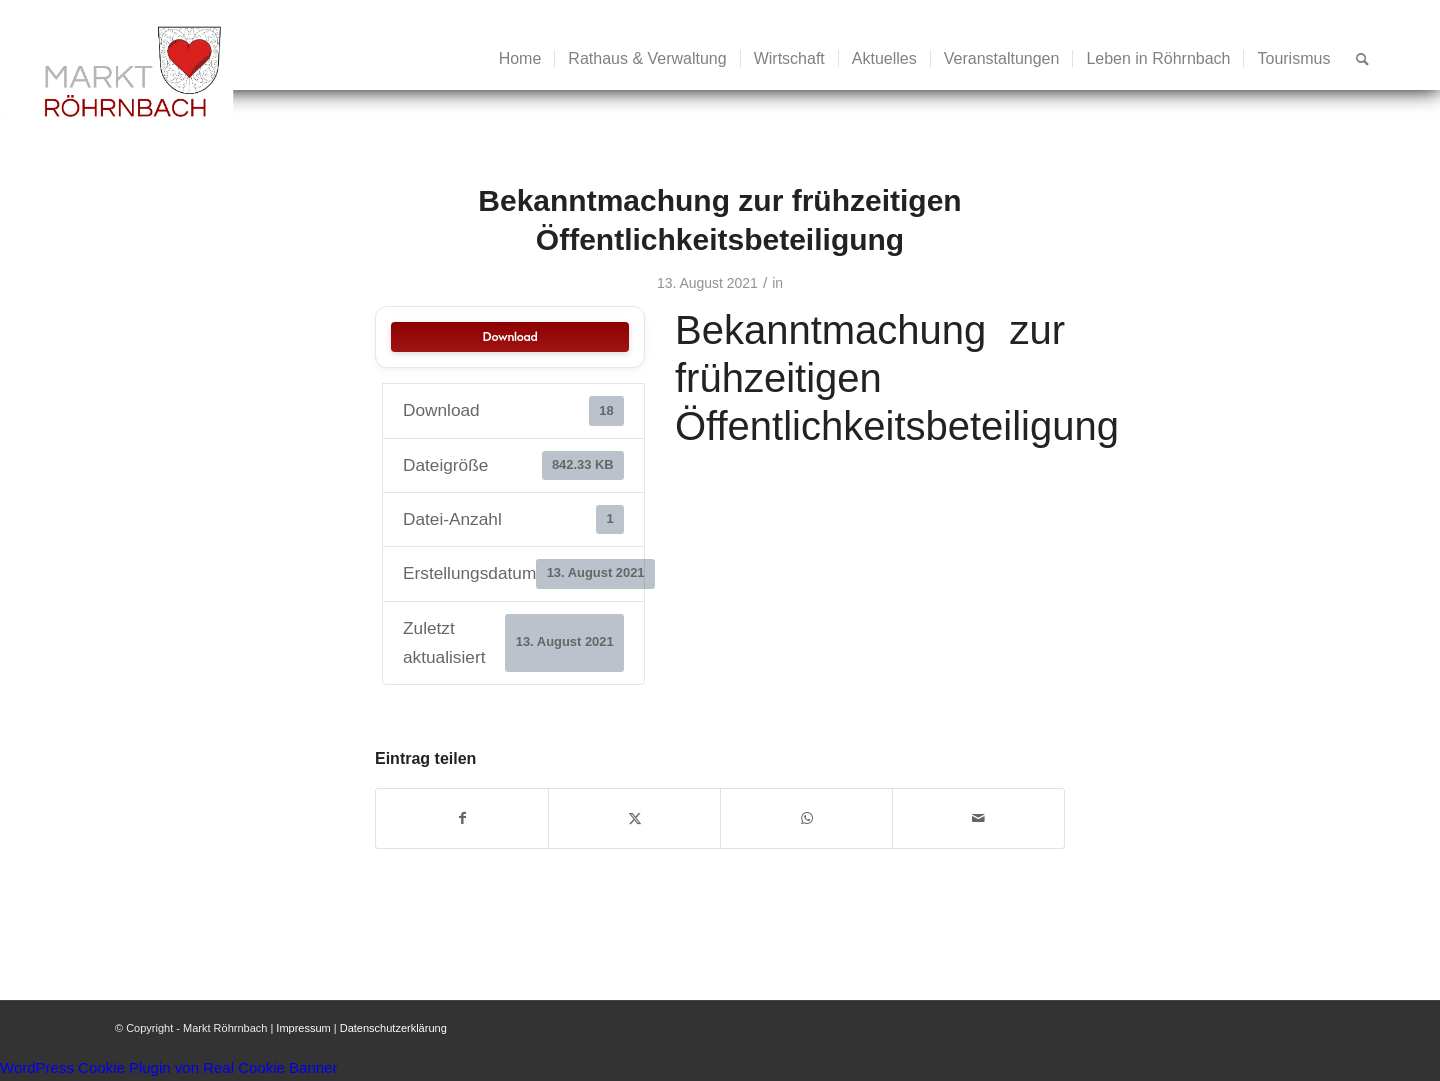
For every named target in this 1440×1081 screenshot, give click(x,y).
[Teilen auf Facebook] (462, 818)
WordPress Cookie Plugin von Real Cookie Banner (168, 1067)
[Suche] (1362, 59)
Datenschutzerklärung (393, 1028)
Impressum (303, 1028)
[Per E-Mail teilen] (978, 818)
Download (510, 336)
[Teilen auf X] (634, 818)
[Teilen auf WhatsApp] (806, 818)
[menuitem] (520, 59)
